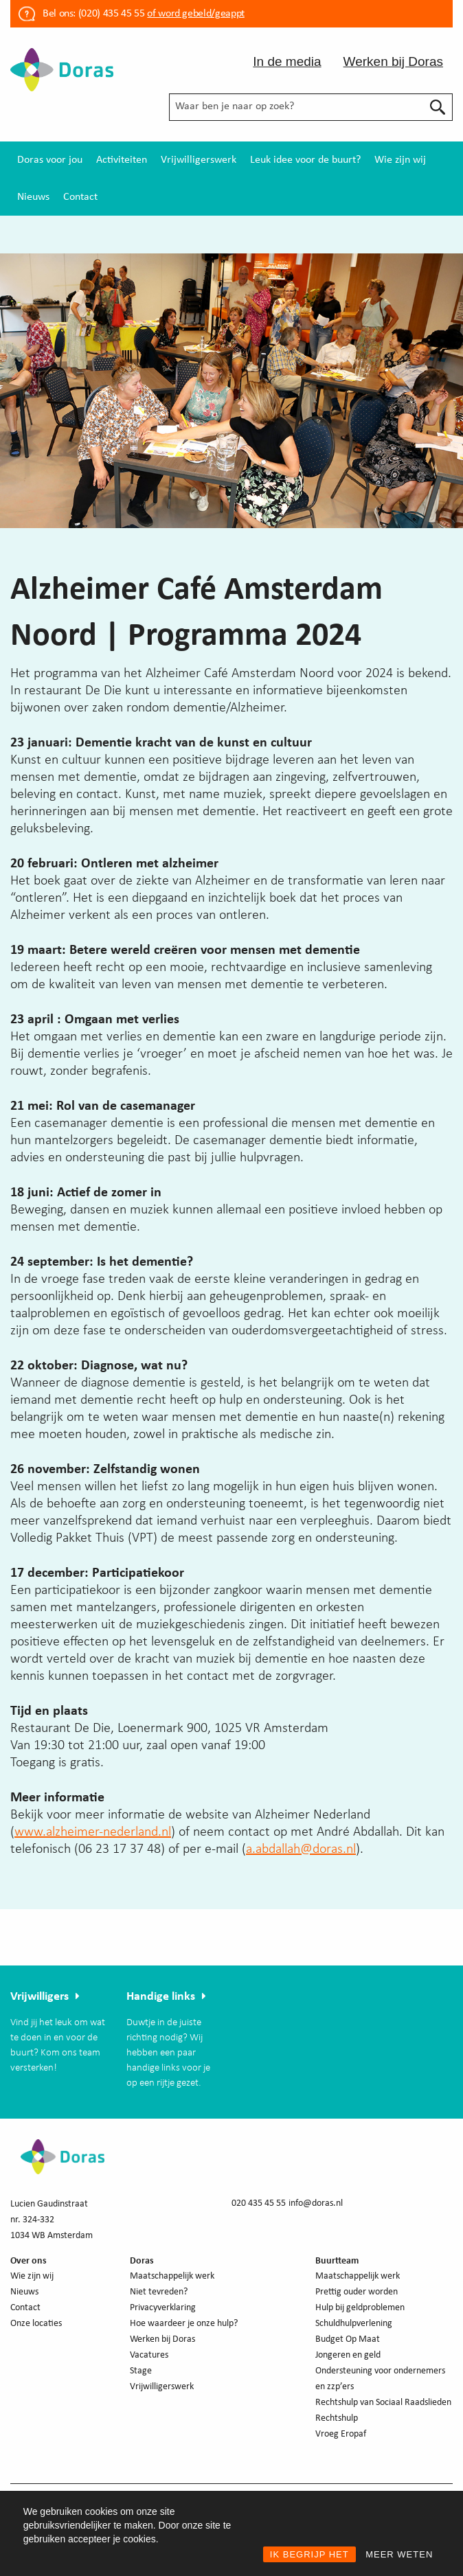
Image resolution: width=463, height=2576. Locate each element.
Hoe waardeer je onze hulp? (184, 2323)
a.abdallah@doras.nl (301, 1849)
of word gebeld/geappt (195, 13)
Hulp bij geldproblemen (360, 2308)
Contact (80, 197)
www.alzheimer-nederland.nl (92, 1832)
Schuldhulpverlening (353, 2323)
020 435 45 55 (259, 2203)
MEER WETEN (399, 2554)
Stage (141, 2371)
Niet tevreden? (159, 2292)
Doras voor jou (49, 160)
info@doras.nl (316, 2203)
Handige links (160, 1996)
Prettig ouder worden (356, 2292)
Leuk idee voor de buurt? (305, 160)
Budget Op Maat (347, 2339)
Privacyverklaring (163, 2308)
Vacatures (149, 2355)
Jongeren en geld (348, 2355)
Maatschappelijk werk (172, 2276)
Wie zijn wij (400, 160)
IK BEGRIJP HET (309, 2554)
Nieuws (33, 197)
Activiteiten (121, 160)
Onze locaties (36, 2323)
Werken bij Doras (393, 61)
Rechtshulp (336, 2418)
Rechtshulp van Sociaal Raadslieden (383, 2402)
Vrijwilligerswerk (198, 160)
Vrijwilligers (39, 1996)
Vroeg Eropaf (340, 2434)
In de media (287, 61)
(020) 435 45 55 (110, 13)
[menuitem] (49, 160)
